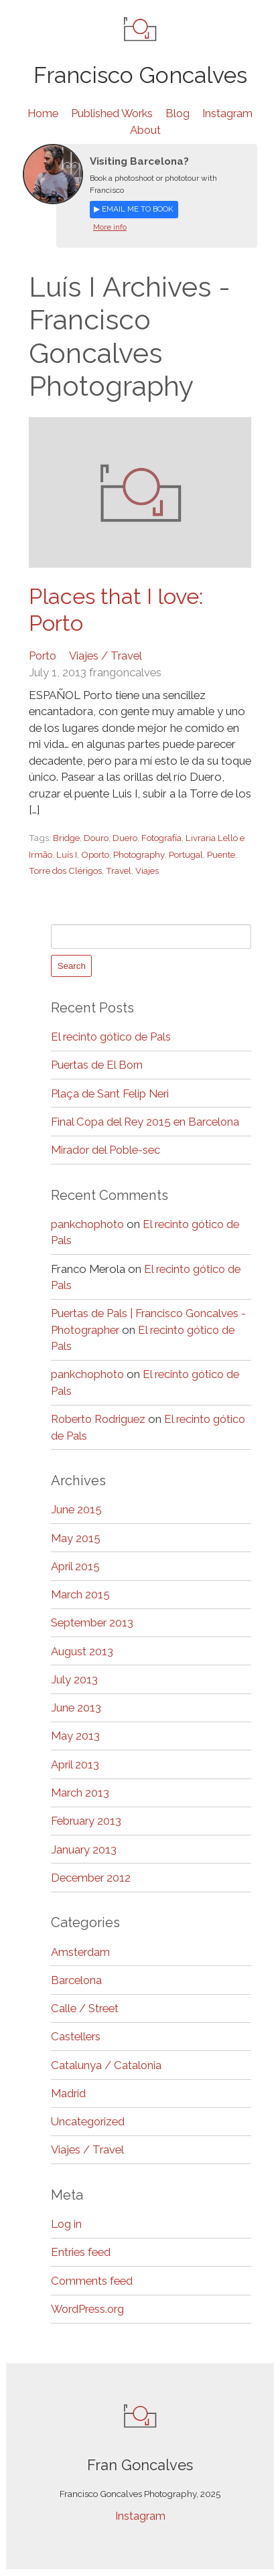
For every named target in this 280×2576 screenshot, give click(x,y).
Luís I (66, 854)
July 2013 (74, 1680)
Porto (43, 655)
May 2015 (75, 1538)
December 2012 (91, 1878)
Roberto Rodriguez (100, 1419)
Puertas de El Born (98, 1065)
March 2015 (81, 1595)
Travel (119, 871)
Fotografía (163, 838)
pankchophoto (89, 1224)
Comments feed (92, 2281)
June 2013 (76, 1708)
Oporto (95, 854)
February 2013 (87, 1821)
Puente (223, 854)
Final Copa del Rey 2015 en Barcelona (146, 1122)
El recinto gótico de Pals (112, 1037)
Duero (126, 838)
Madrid (68, 2094)
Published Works (112, 113)
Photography (140, 854)
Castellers (76, 2037)
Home (41, 113)
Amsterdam (81, 1952)
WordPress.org (89, 2309)
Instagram (229, 113)
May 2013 (75, 1736)
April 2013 (75, 1765)
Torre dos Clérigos (65, 871)
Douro (97, 838)
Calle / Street (85, 2009)
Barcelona (77, 1980)
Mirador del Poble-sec (107, 1150)
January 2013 (84, 1849)
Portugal (187, 854)
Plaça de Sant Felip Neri (110, 1093)
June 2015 (76, 1510)
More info (110, 227)
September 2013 (92, 1623)
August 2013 (82, 1651)
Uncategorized (88, 2122)
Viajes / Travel (107, 655)
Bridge (67, 838)
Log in (66, 2224)
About (145, 130)
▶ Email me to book (133, 209)
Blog (179, 113)
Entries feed (81, 2252)
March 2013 (80, 1793)
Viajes (147, 871)
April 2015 (75, 1567)
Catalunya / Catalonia (106, 2065)
